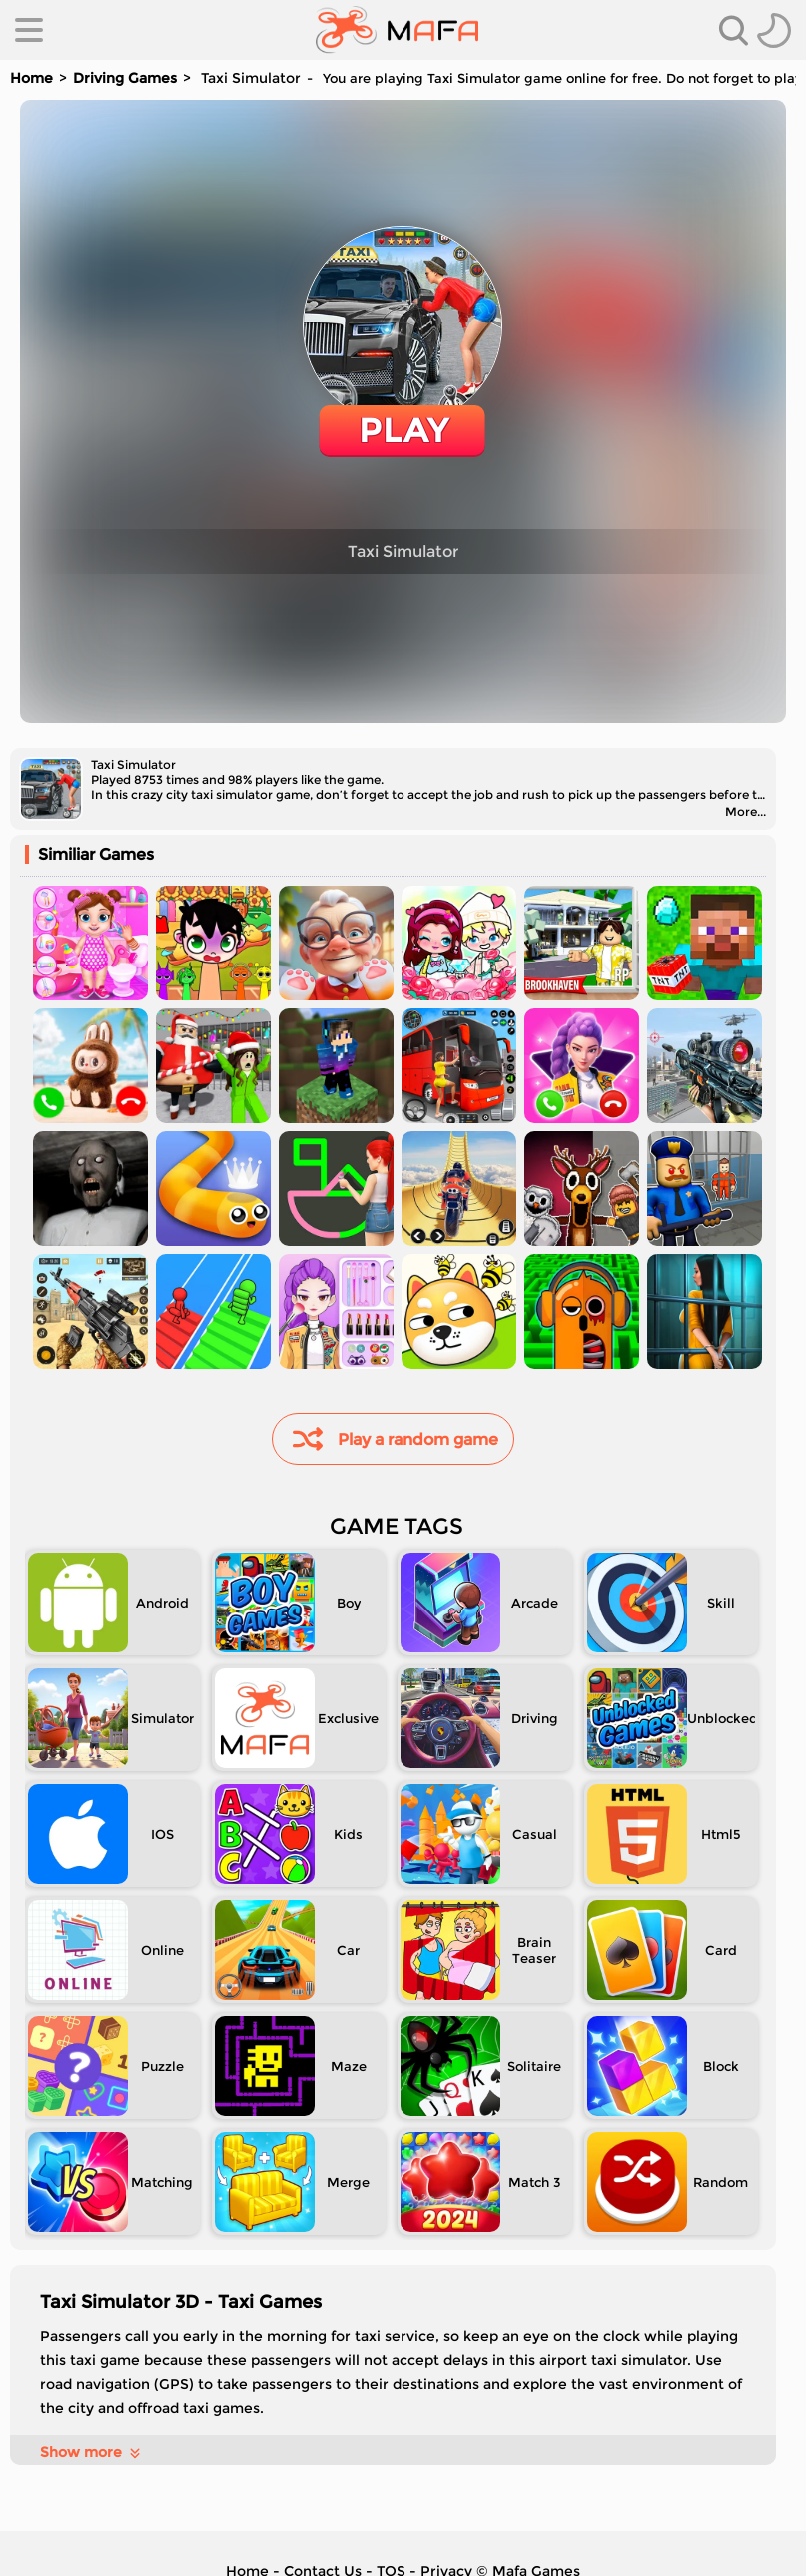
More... (745, 811)
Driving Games (125, 78)
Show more (91, 2452)
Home (31, 78)
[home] (397, 30)
